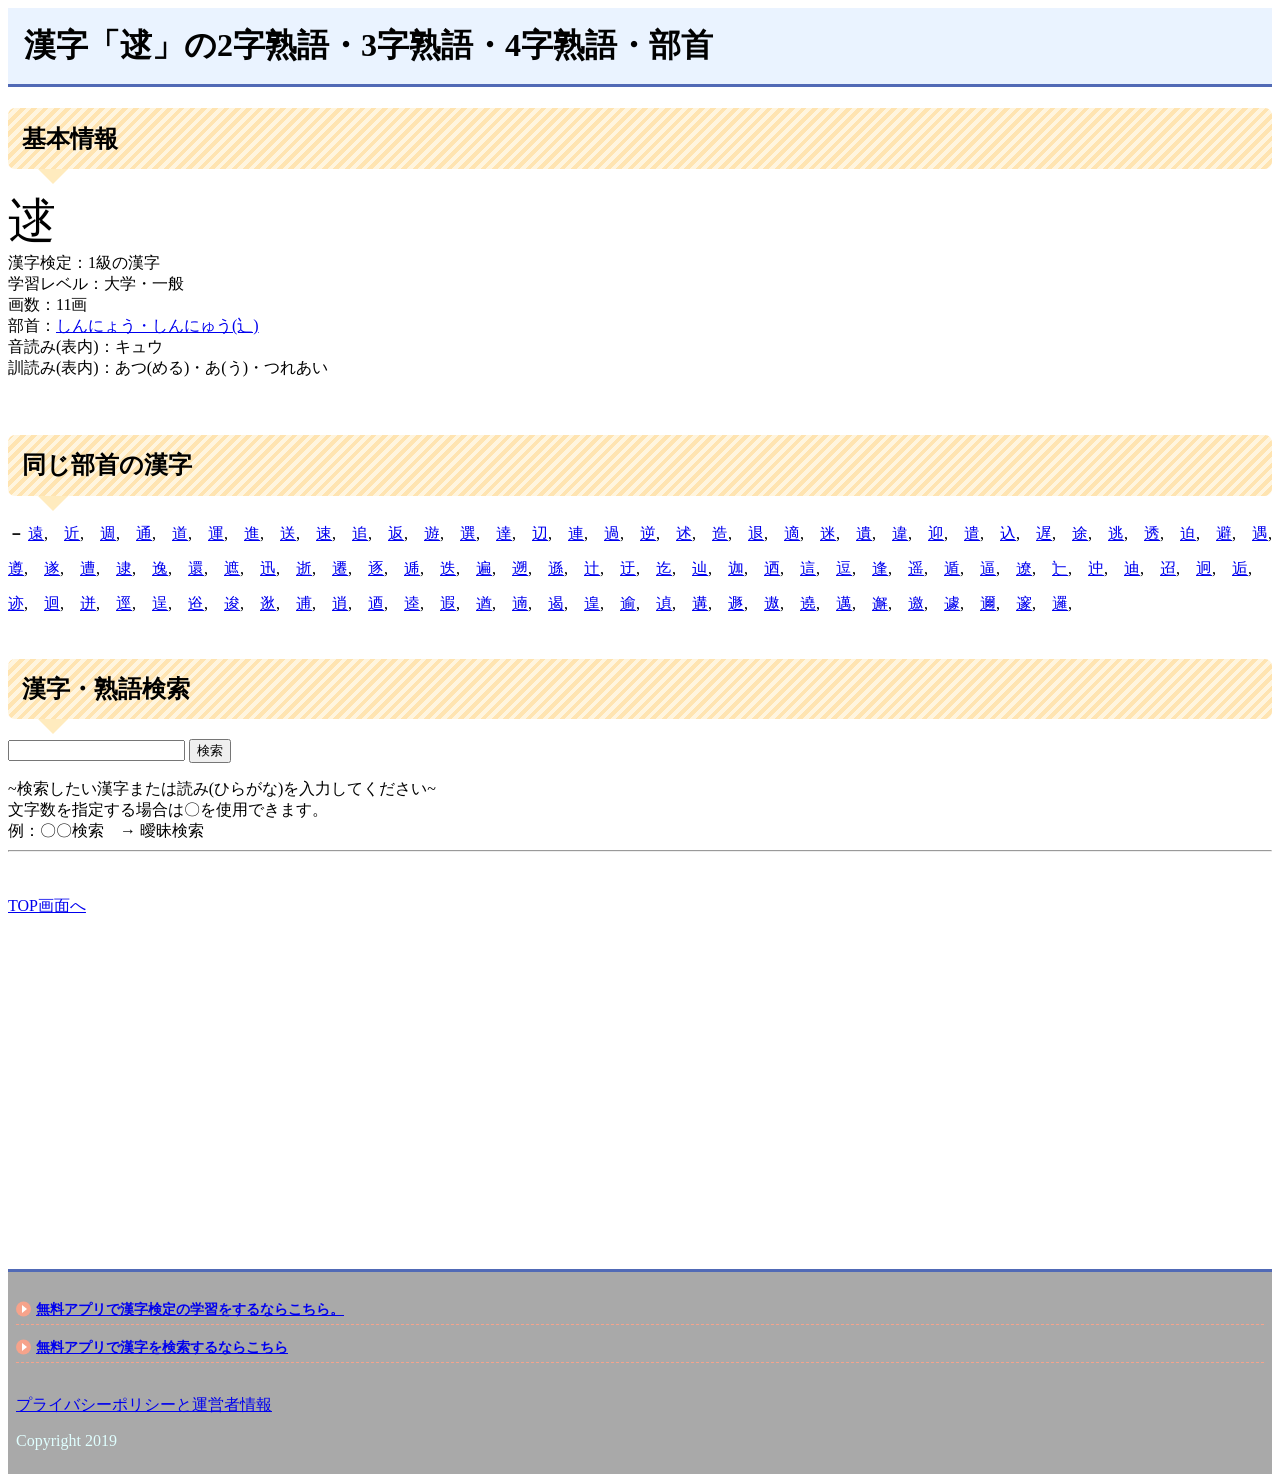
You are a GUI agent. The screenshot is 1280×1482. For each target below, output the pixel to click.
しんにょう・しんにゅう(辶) (157, 325)
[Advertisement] (608, 1075)
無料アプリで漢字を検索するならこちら (162, 1347)
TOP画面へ (47, 905)
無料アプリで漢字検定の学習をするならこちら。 (190, 1309)
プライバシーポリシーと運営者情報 (144, 1404)
